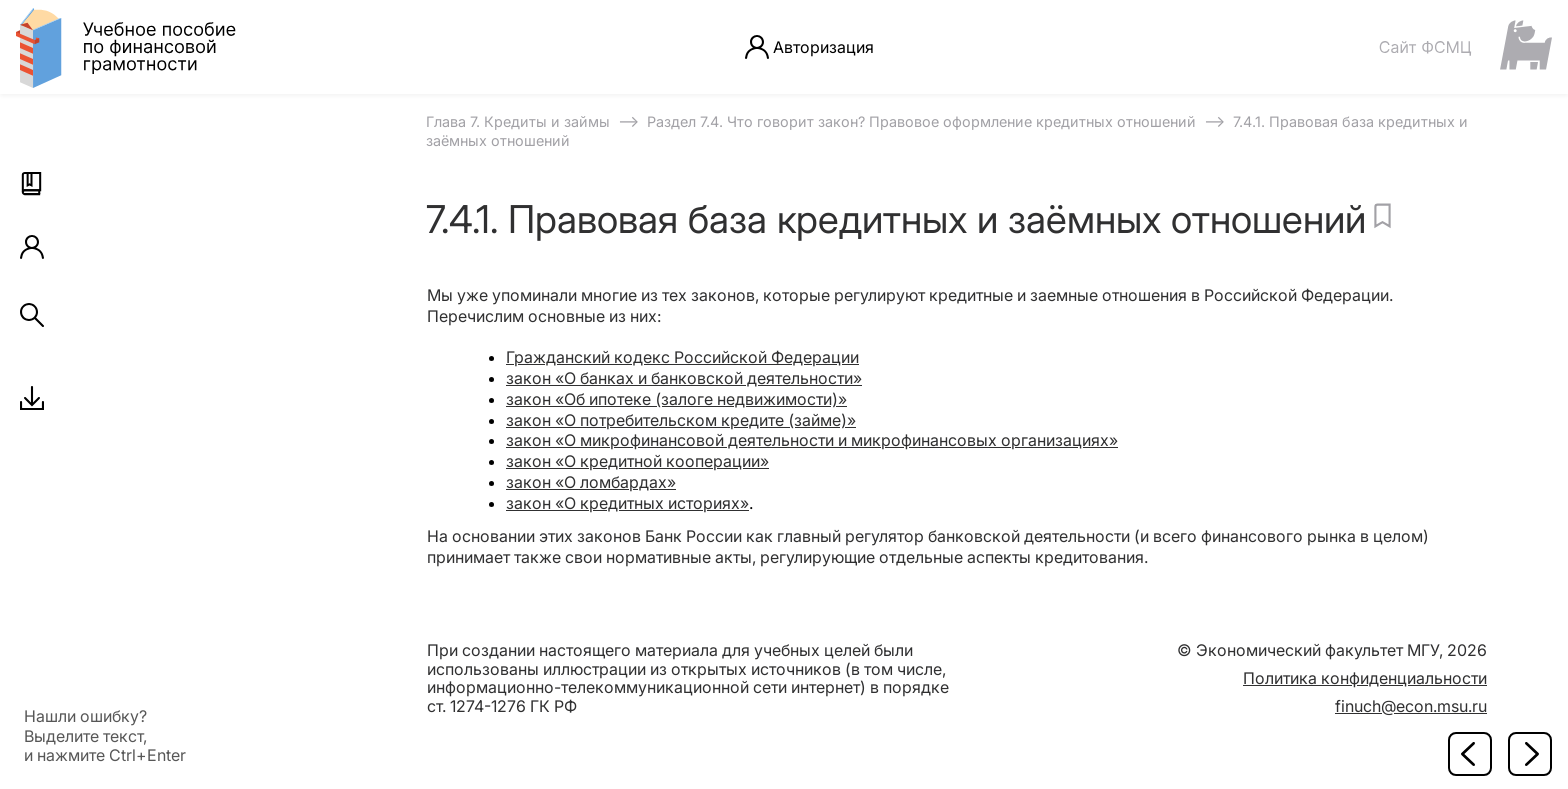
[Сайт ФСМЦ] (1465, 46)
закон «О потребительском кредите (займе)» (681, 420)
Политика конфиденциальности (1365, 678)
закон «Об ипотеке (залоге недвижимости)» (676, 399)
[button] (32, 184)
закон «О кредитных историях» (627, 503)
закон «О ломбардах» (591, 482)
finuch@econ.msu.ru (1411, 706)
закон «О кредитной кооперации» (637, 461)
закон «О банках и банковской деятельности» (684, 378)
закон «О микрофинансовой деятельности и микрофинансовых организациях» (812, 440)
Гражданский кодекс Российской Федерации (682, 357)
